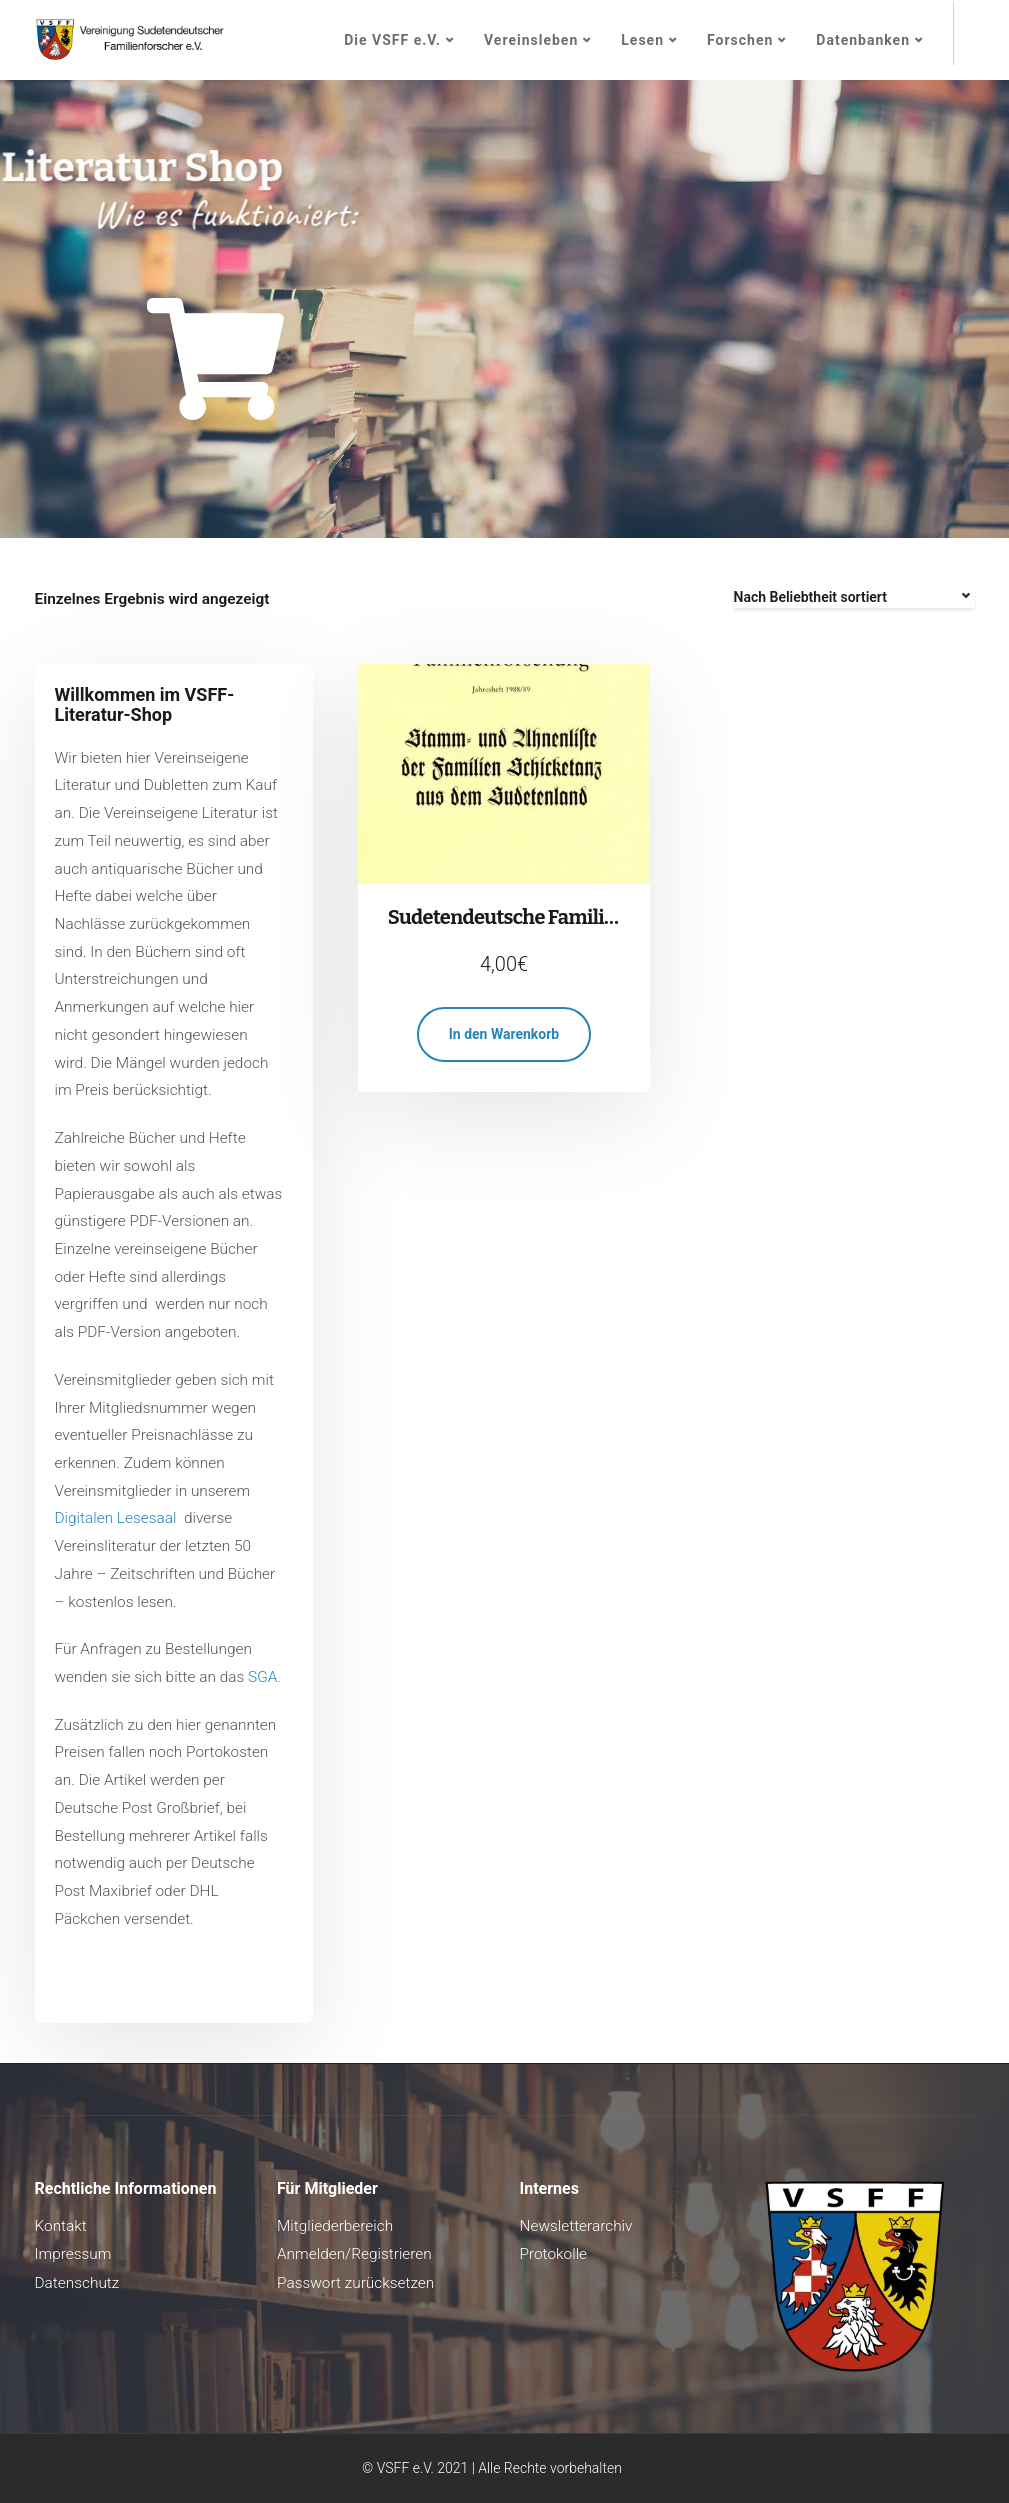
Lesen (642, 40)
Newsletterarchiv (576, 2226)
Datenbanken (863, 40)
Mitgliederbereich (335, 2226)
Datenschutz (77, 2283)
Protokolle (554, 2254)
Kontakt (61, 2226)
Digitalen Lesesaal (116, 1518)
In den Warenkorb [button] (504, 1034)
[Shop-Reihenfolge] (854, 597)
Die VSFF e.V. (392, 40)
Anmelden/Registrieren (354, 2254)
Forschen (740, 40)
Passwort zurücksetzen (355, 2283)
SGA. (264, 1677)
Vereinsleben (531, 40)
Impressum (73, 2254)
